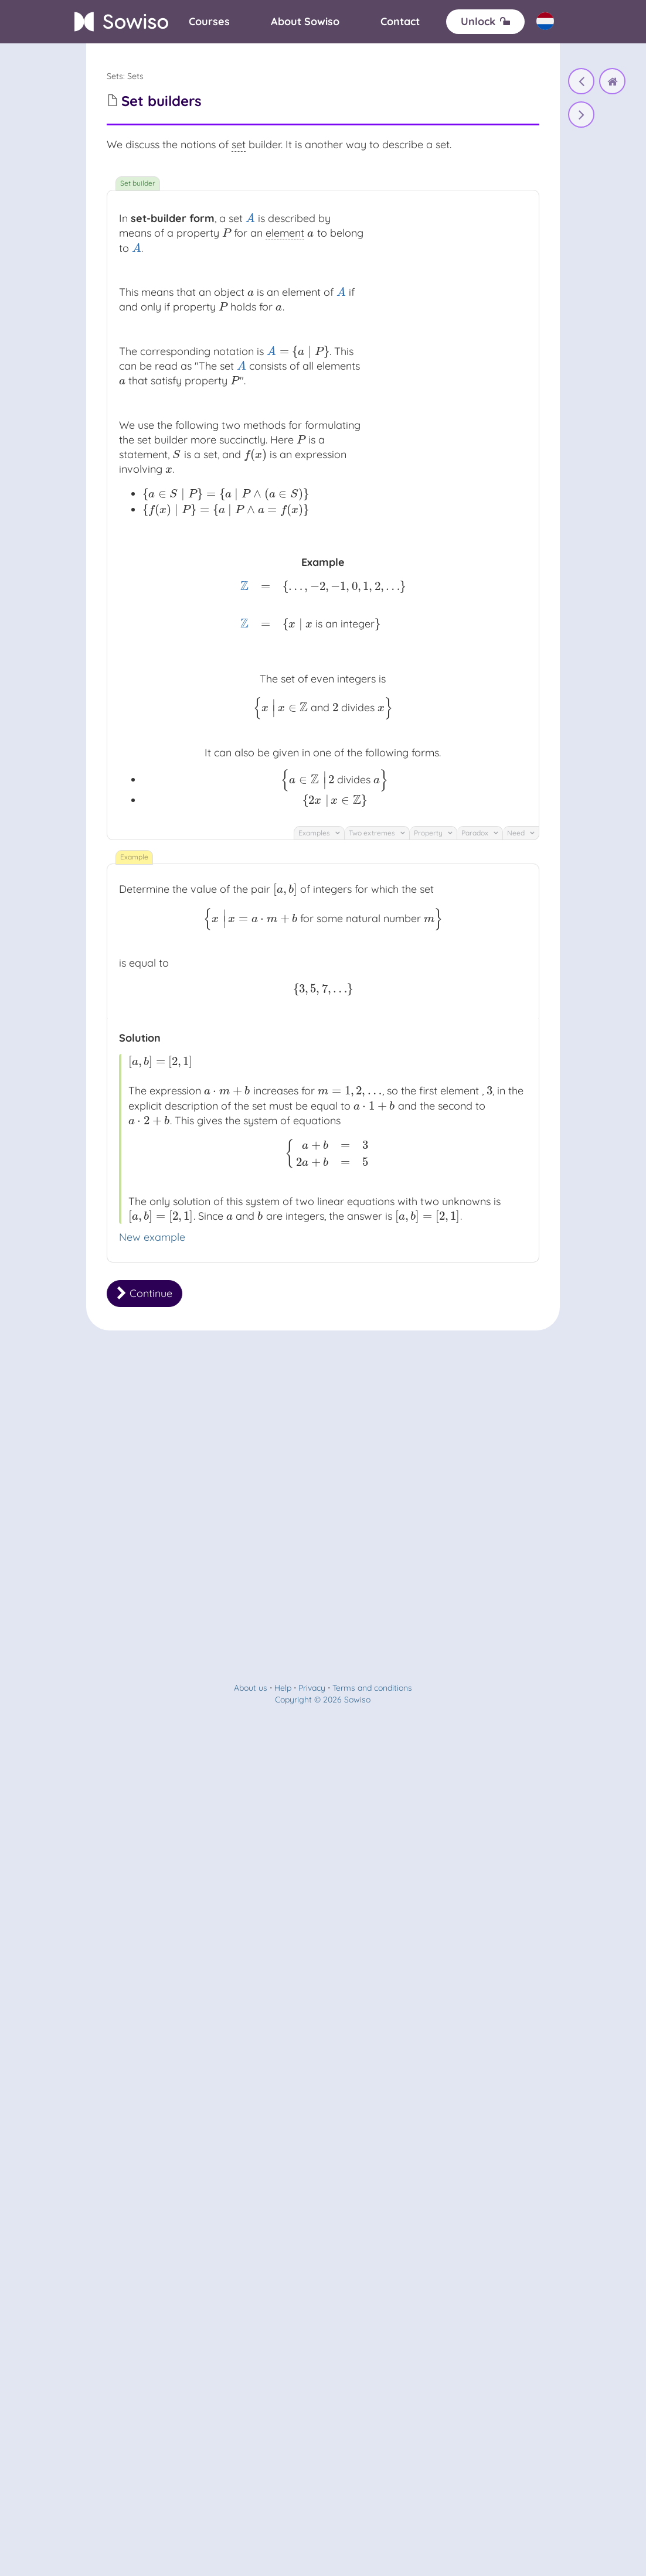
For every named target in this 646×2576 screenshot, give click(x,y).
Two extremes (377, 832)
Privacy (311, 1688)
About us (250, 1688)
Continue (144, 1293)
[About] (305, 21)
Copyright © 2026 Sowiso (322, 1699)
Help (282, 1688)
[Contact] (400, 21)
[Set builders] (581, 114)
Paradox (479, 832)
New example (152, 1237)
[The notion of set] (581, 81)
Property (433, 832)
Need (521, 832)
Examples (319, 832)
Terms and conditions (372, 1688)
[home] (612, 81)
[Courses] (209, 21)
